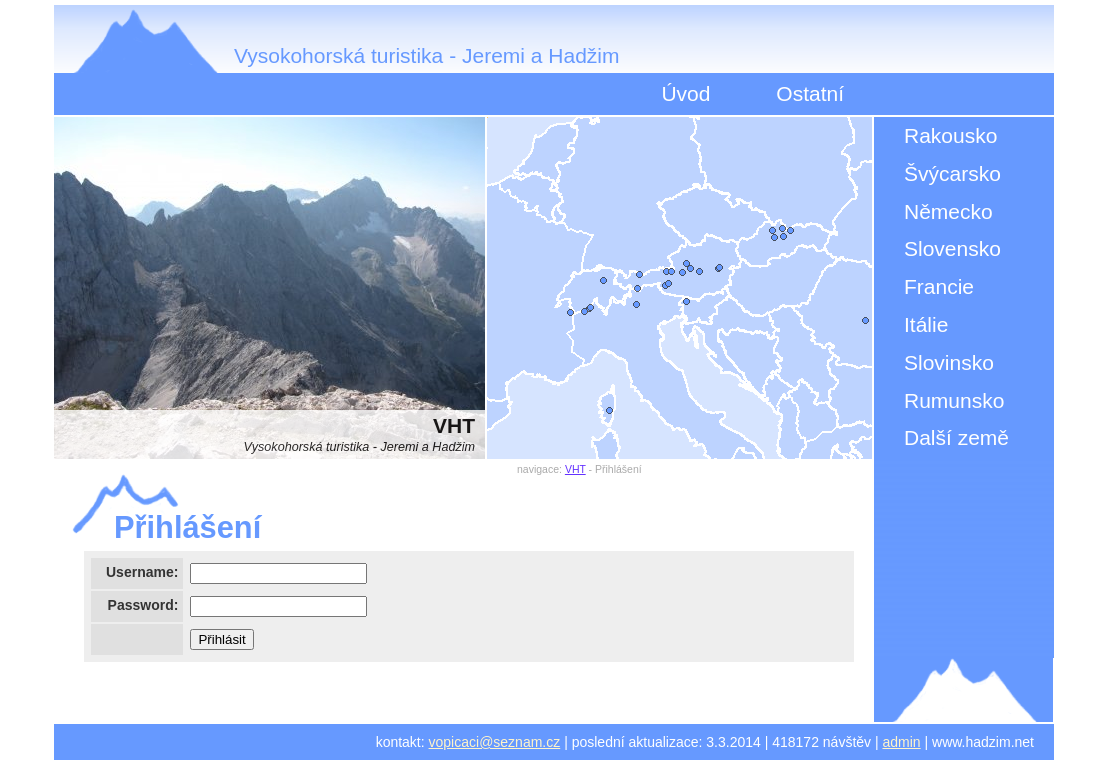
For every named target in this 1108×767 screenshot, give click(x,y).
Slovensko (952, 248)
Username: (142, 572)
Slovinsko (949, 362)
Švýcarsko (952, 173)
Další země (956, 437)
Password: (143, 605)
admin (902, 742)
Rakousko (950, 135)
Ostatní (810, 93)
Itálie (926, 324)
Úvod (685, 93)
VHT (575, 469)
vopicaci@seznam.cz (495, 742)
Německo (948, 211)
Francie (939, 286)
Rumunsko (954, 400)
